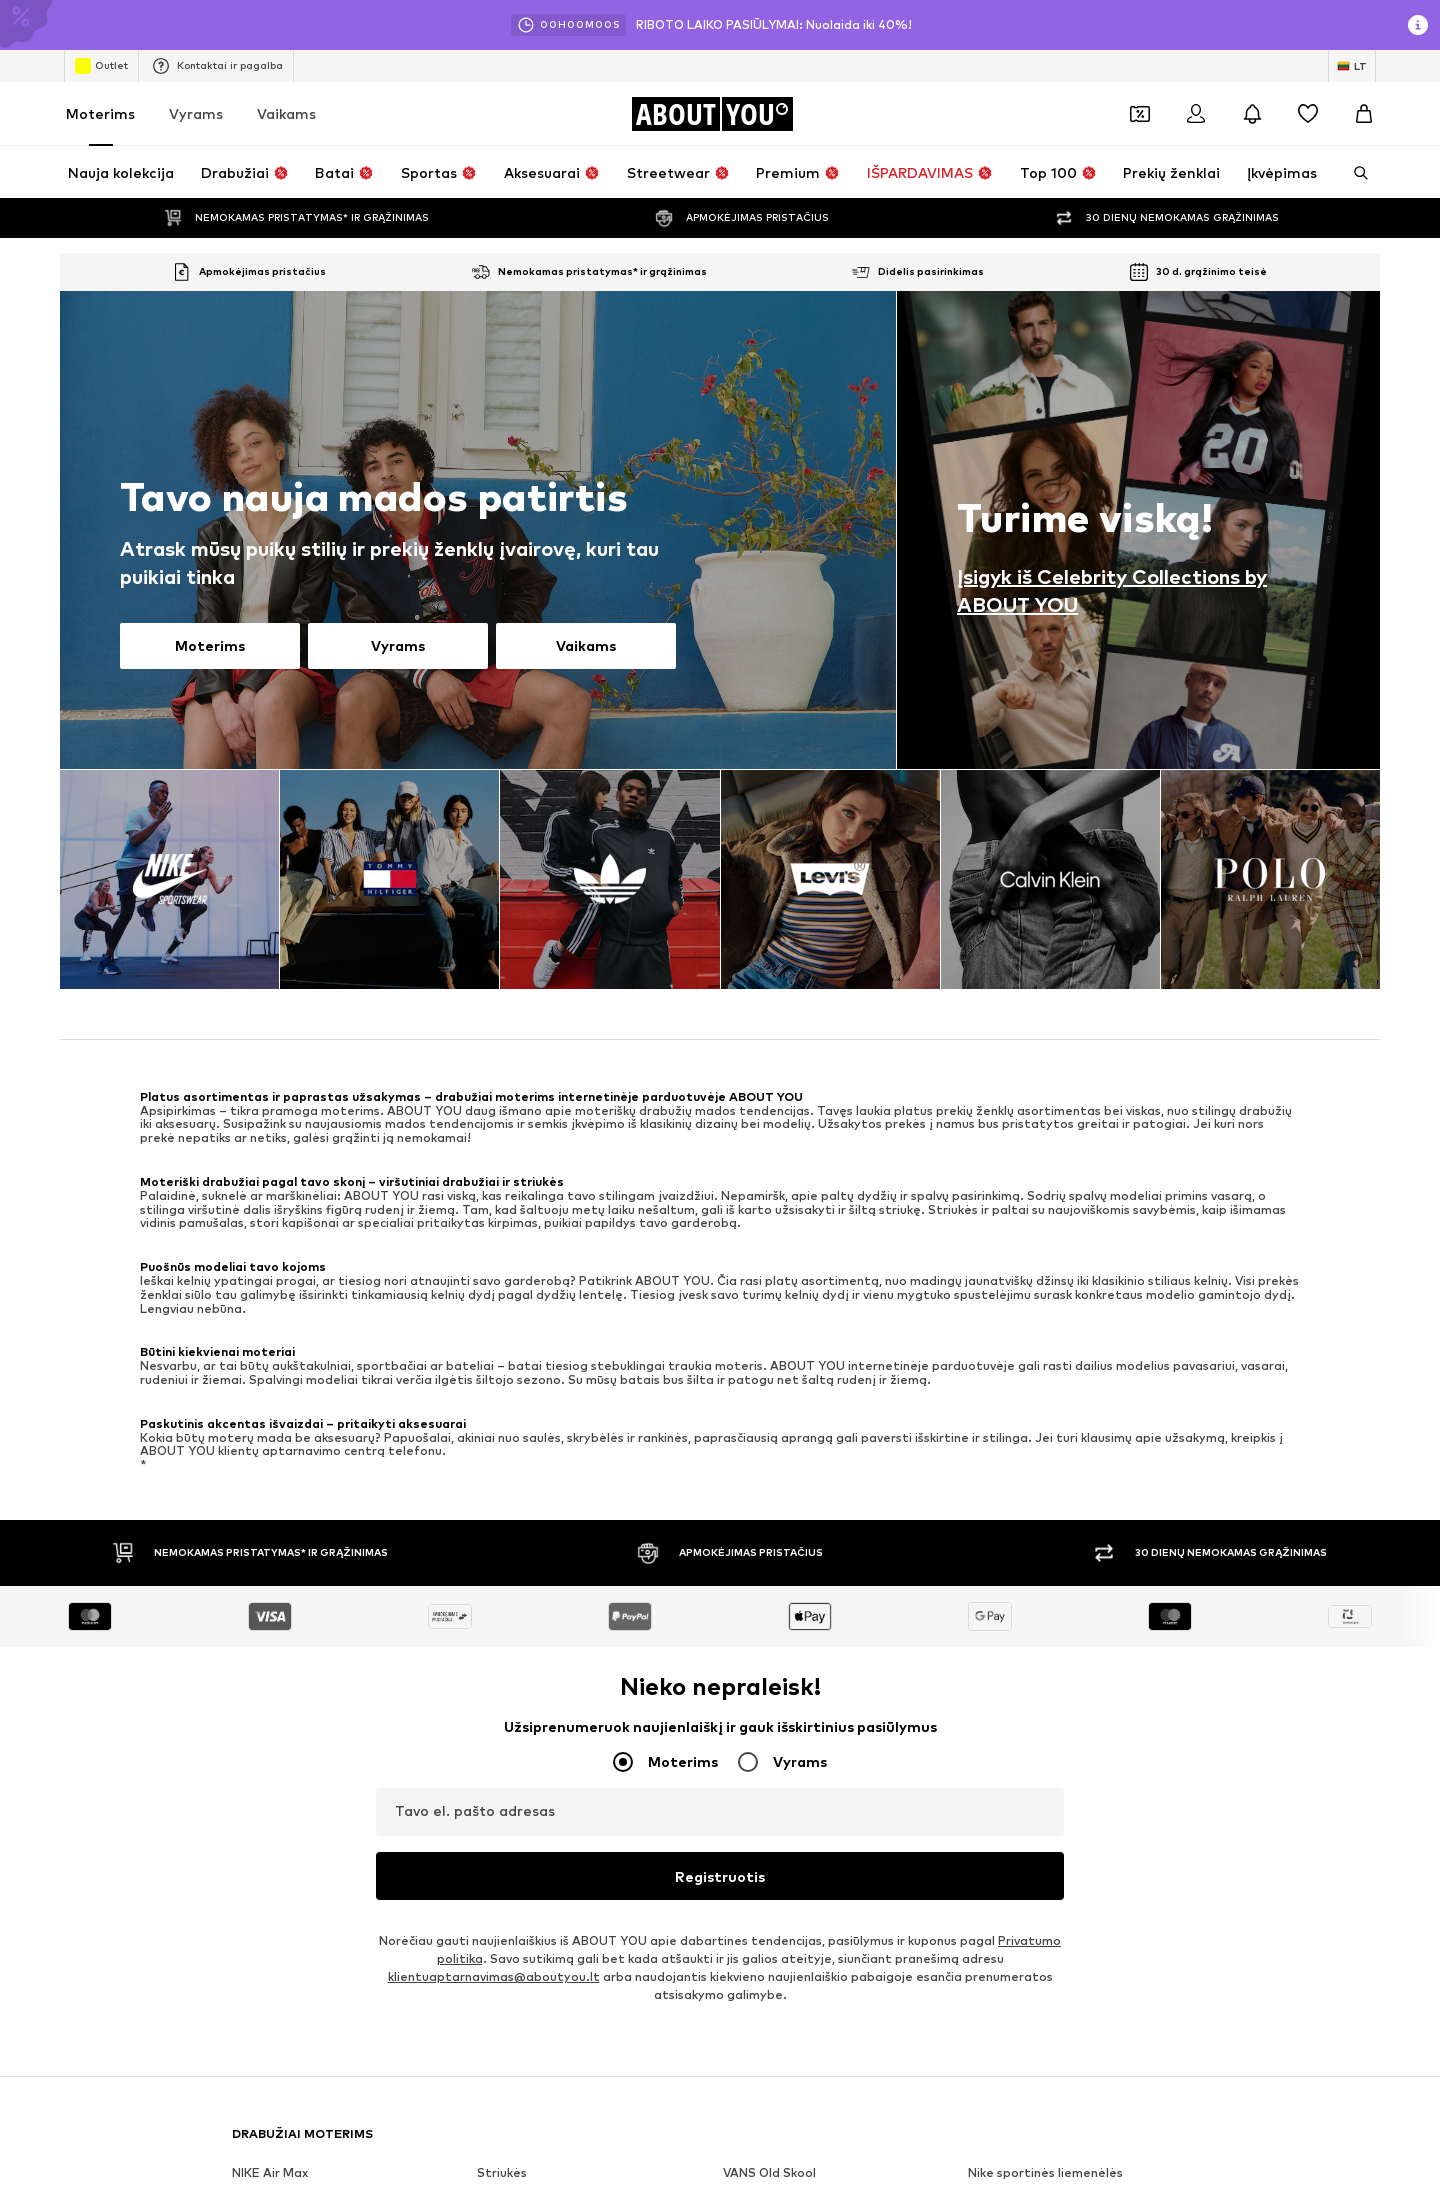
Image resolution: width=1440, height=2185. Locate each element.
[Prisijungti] (1196, 114)
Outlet (101, 66)
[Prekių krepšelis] (1364, 114)
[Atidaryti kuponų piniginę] (1140, 114)
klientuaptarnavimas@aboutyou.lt (494, 1976)
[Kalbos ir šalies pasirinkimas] (1352, 66)
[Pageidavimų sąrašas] (1308, 114)
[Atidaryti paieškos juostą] (1354, 173)
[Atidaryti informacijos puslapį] (1418, 25)
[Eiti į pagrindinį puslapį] (712, 114)
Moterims (100, 113)
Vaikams (286, 113)
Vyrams (196, 113)
